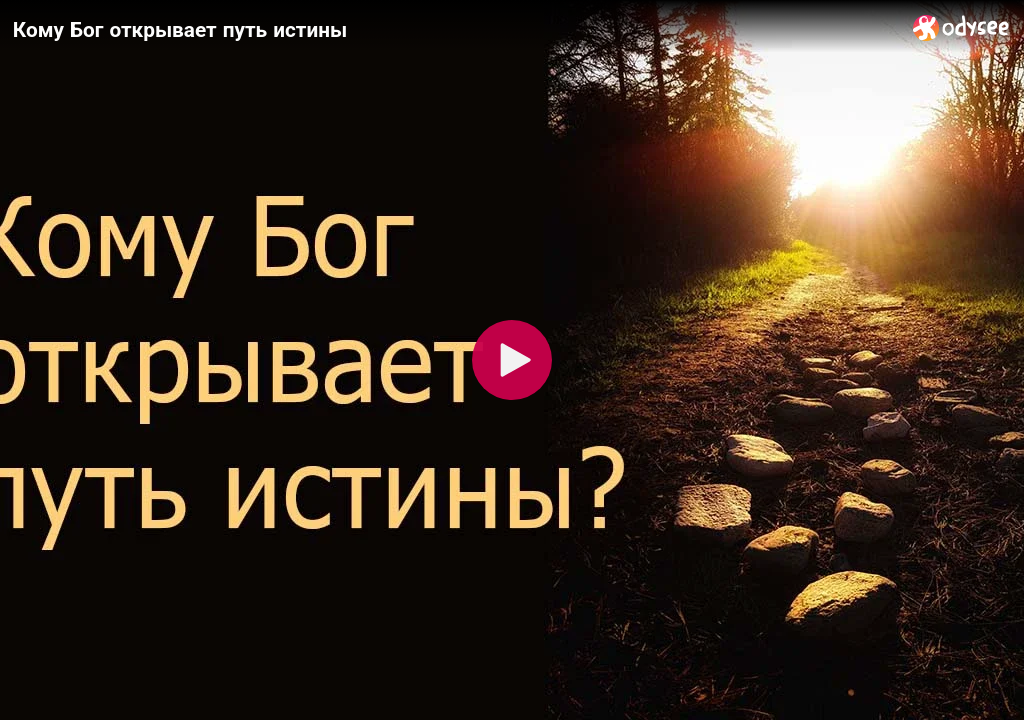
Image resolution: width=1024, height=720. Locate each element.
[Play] (512, 360)
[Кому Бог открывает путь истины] (455, 29)
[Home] (961, 27)
